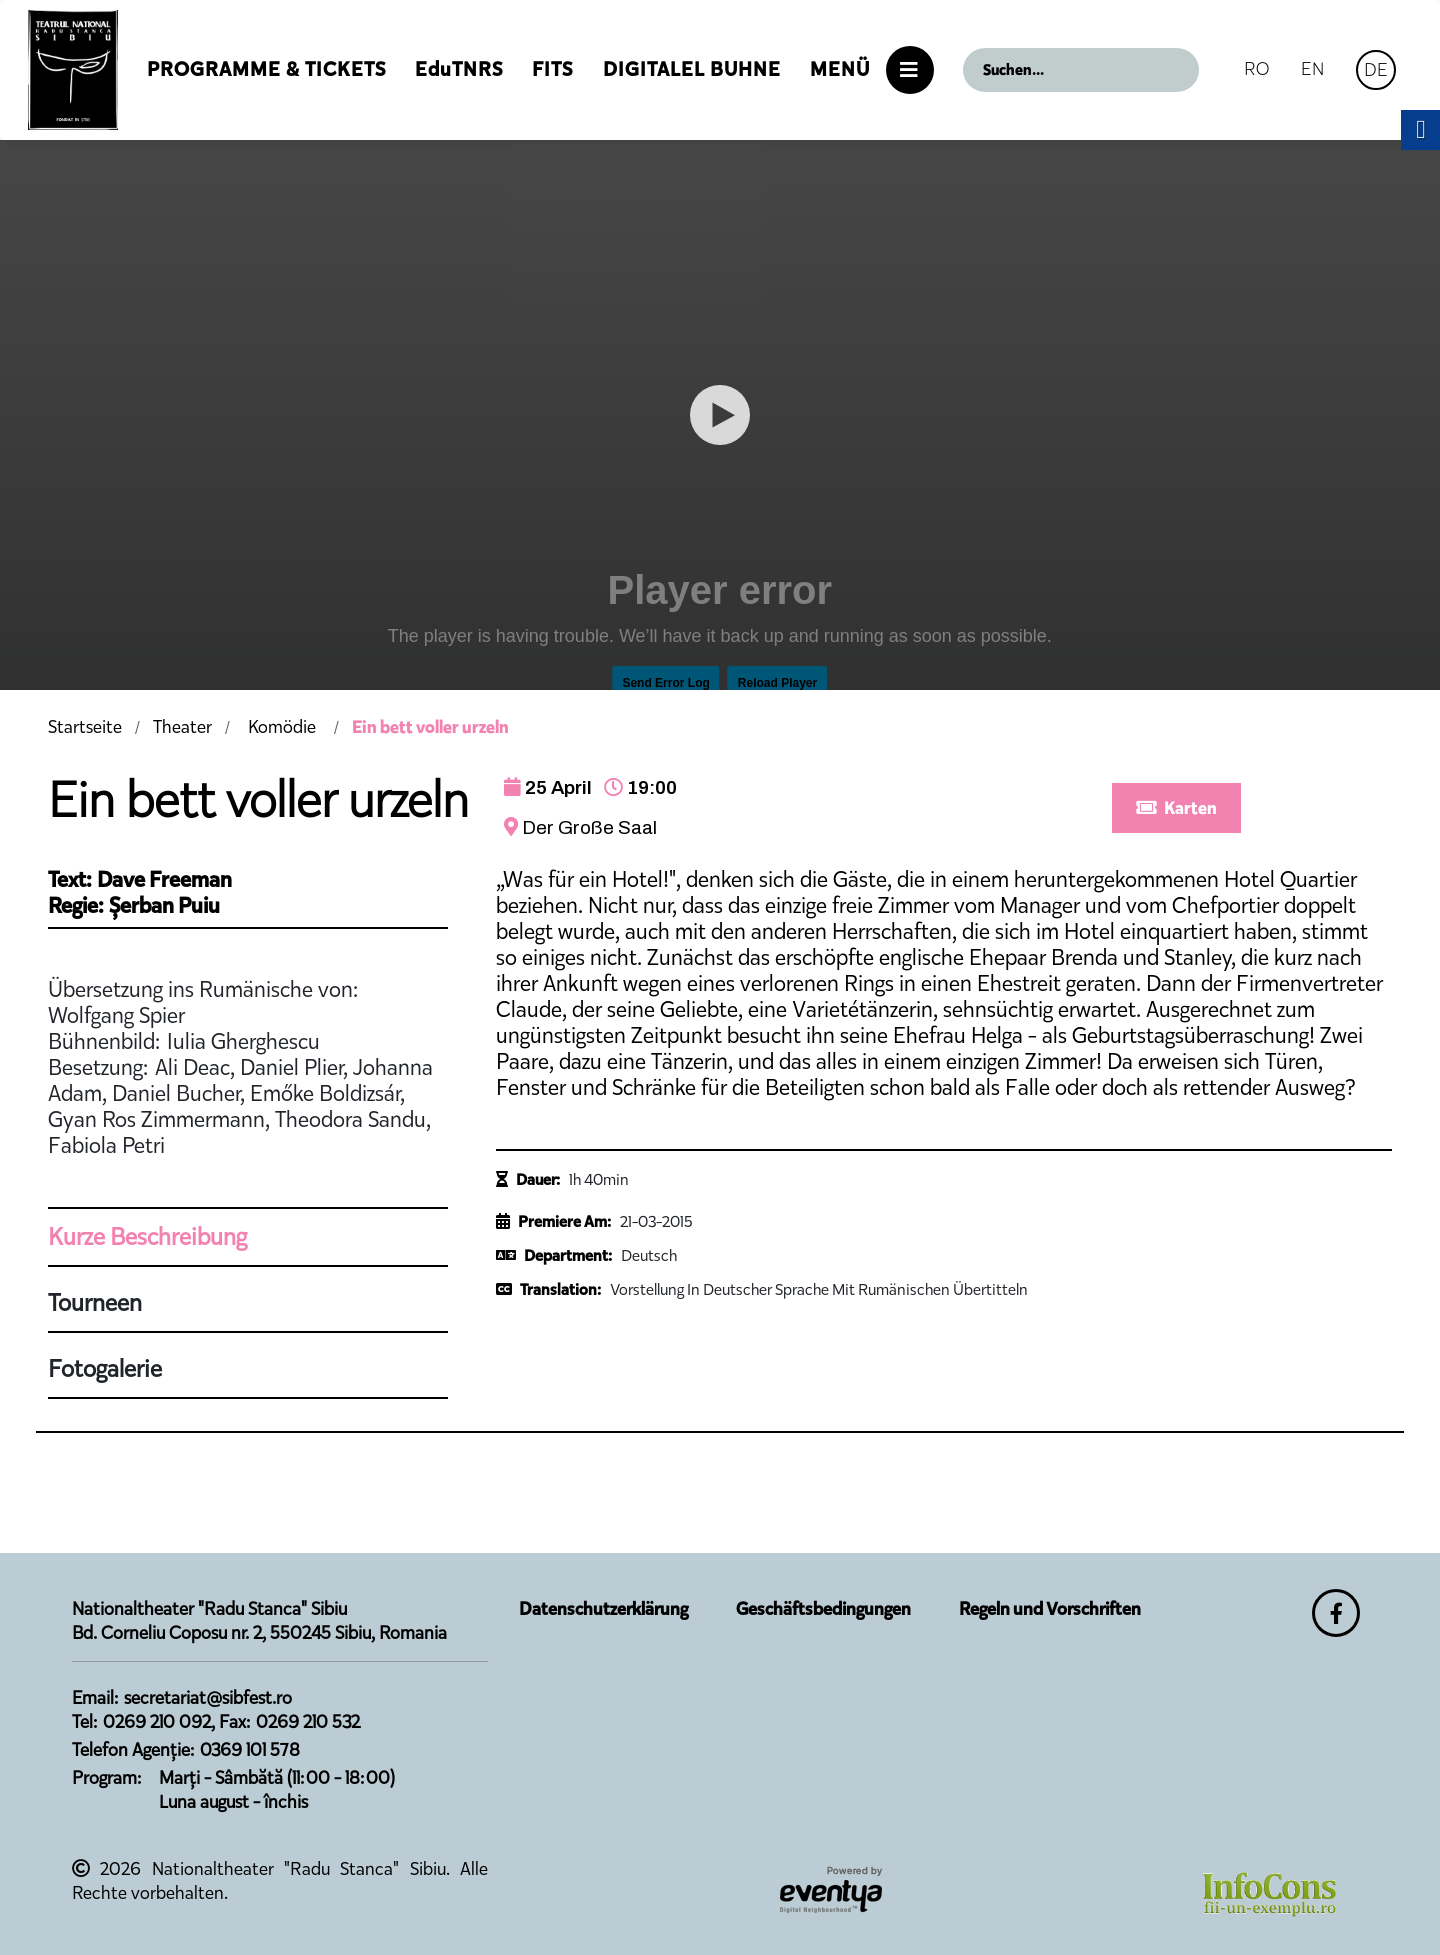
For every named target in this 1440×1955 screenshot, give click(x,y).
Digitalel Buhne (692, 69)
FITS (552, 69)
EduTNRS (459, 69)
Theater (182, 727)
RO (1256, 68)
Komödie (282, 727)
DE (1376, 69)
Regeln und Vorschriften (1050, 1609)
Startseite (85, 727)
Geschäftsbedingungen (823, 1609)
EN (1312, 68)
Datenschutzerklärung (603, 1609)
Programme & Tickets (266, 69)
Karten (1176, 808)
